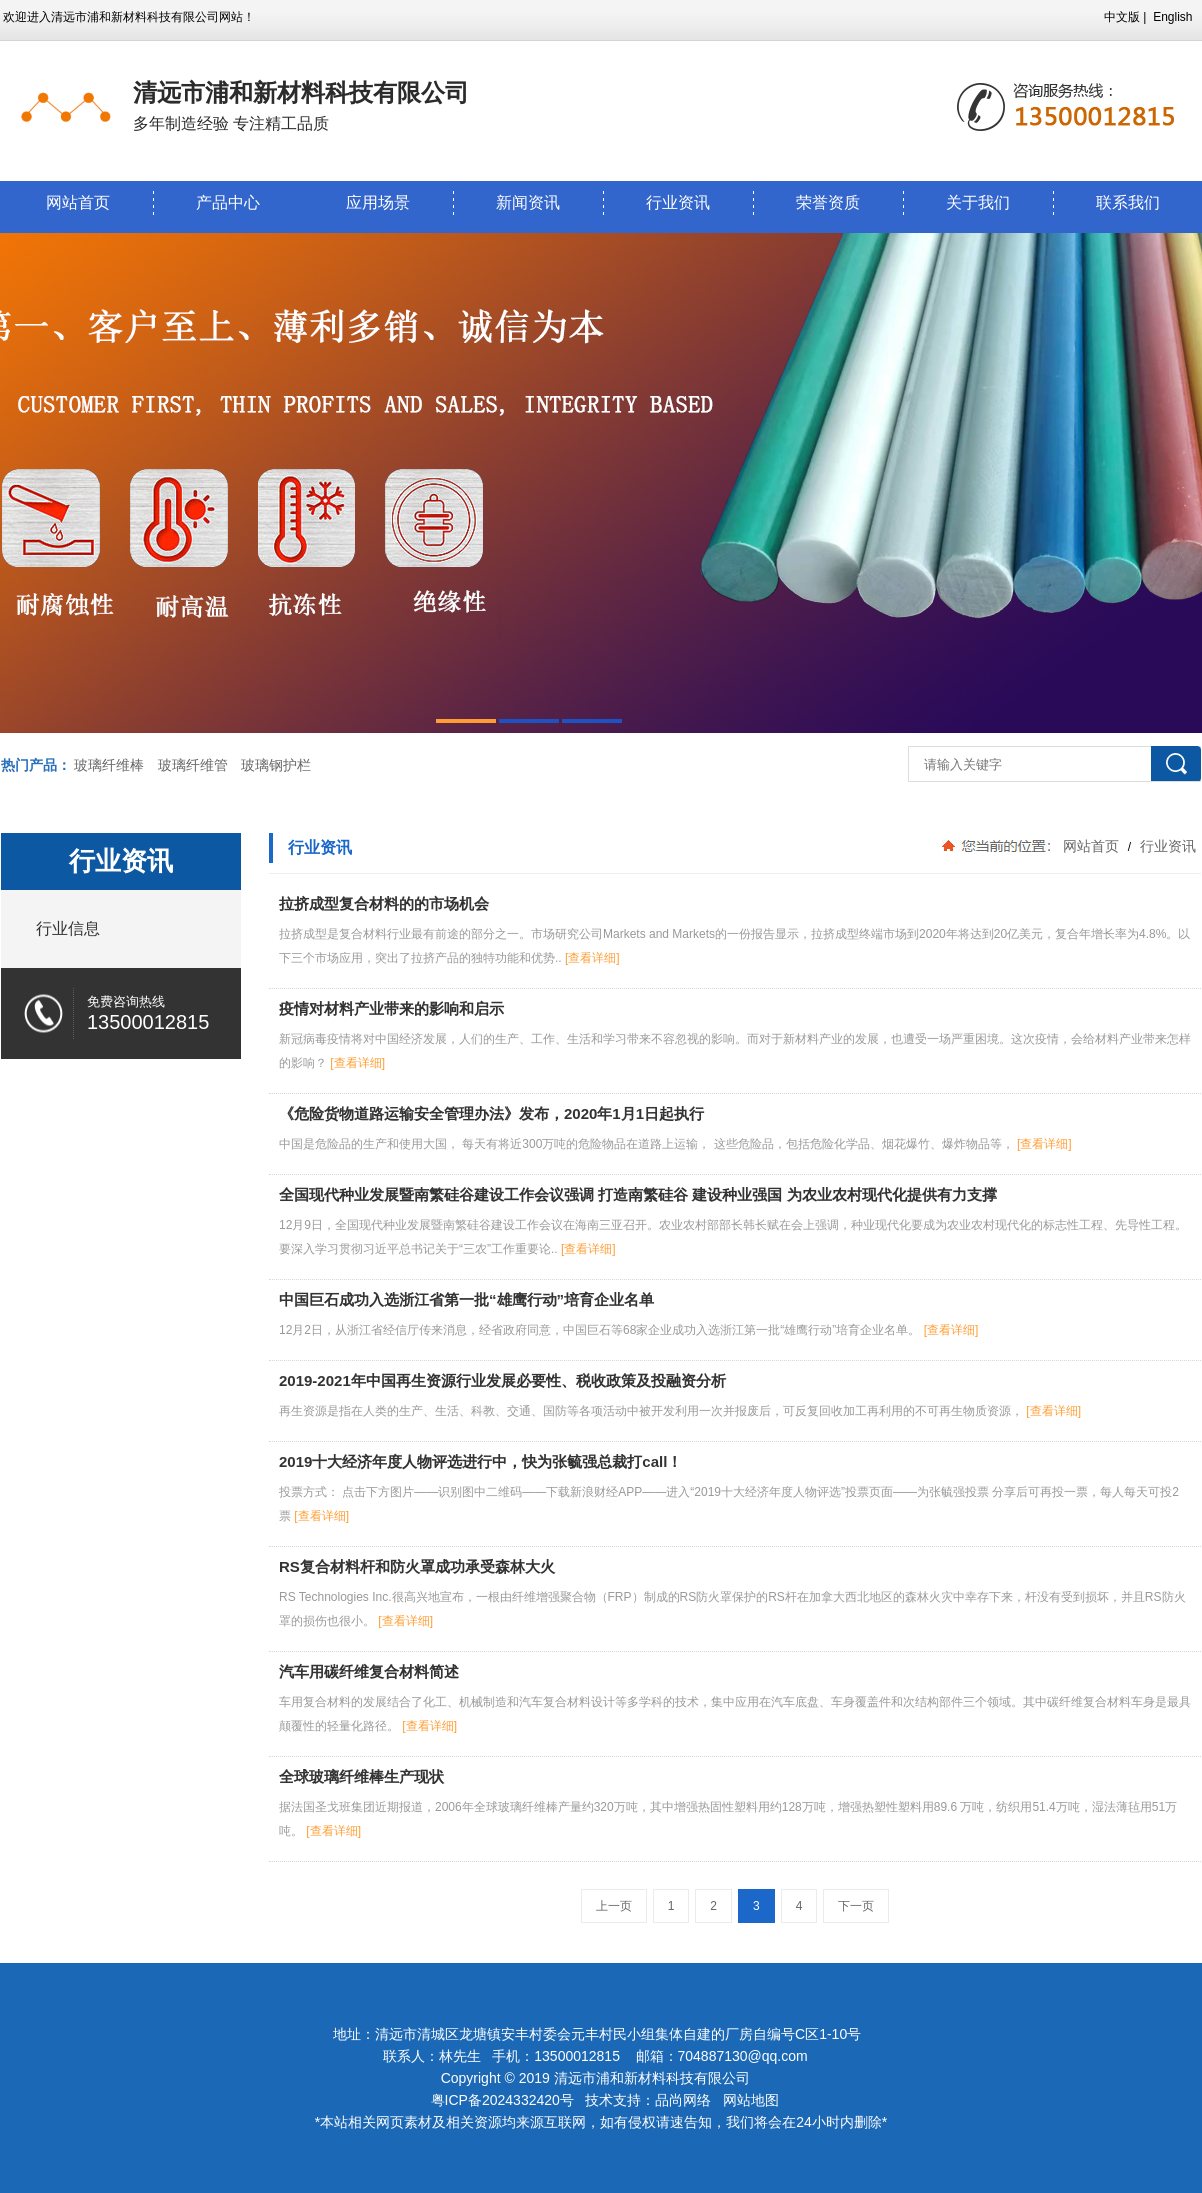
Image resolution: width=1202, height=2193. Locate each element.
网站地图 (751, 2100)
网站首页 (78, 202)
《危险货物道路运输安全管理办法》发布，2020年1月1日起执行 (491, 1113)
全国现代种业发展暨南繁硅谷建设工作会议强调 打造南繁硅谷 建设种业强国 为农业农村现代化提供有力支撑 (638, 1194)
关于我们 (978, 202)
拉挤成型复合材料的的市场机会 (384, 903)
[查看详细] (592, 958)
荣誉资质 (828, 202)
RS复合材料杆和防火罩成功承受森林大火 (417, 1566)
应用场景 (378, 202)
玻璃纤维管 (193, 765)
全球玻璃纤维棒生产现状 (361, 1776)
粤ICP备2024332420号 (504, 2100)
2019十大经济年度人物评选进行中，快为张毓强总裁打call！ (480, 1461)
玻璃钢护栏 (276, 765)
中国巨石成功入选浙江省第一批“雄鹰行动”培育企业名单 (466, 1299)
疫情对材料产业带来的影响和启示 (391, 1008)
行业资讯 (678, 202)
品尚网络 (683, 2100)
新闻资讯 (528, 202)
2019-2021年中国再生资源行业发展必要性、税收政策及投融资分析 (502, 1380)
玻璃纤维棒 (109, 765)
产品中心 (228, 202)
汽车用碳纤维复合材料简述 (369, 1671)
